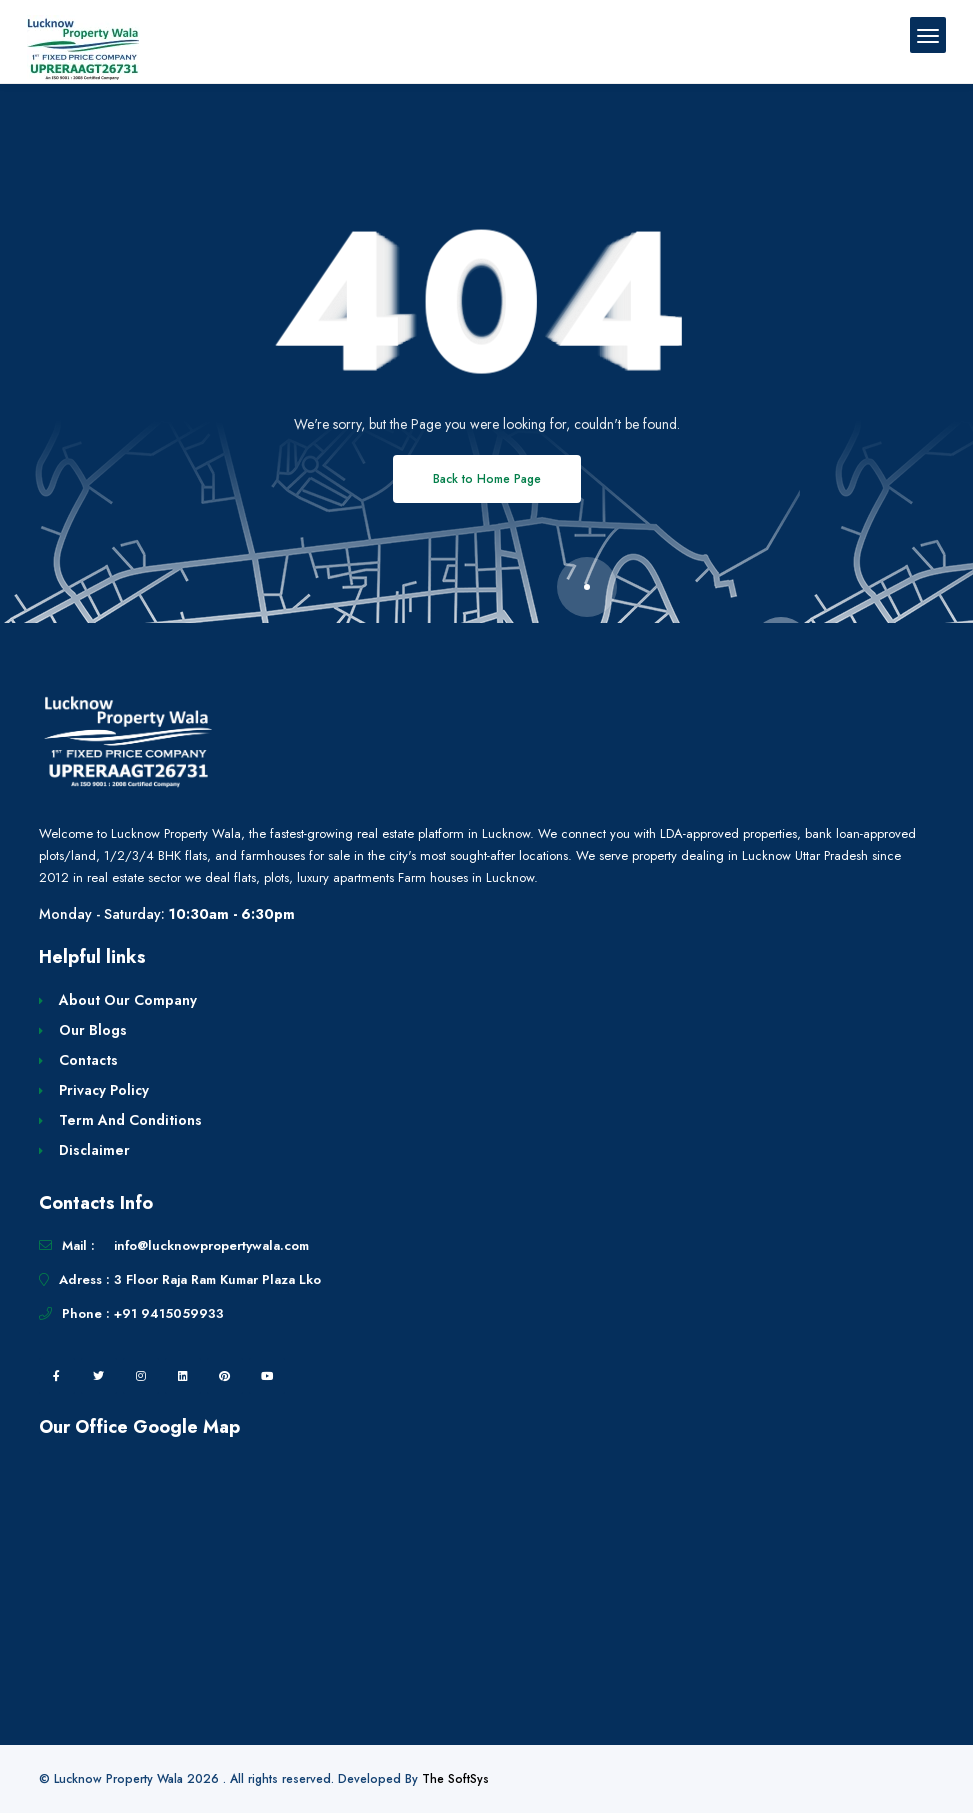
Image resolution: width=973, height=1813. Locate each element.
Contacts (88, 1060)
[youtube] (267, 1376)
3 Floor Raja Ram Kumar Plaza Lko (217, 1279)
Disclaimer (94, 1150)
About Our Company (128, 1000)
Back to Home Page (487, 479)
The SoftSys (455, 1779)
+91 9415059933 (169, 1313)
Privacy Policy (104, 1090)
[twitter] (99, 1376)
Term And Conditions (130, 1120)
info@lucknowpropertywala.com (211, 1245)
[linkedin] (183, 1376)
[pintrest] (225, 1376)
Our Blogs (93, 1030)
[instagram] (141, 1376)
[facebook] (57, 1376)
